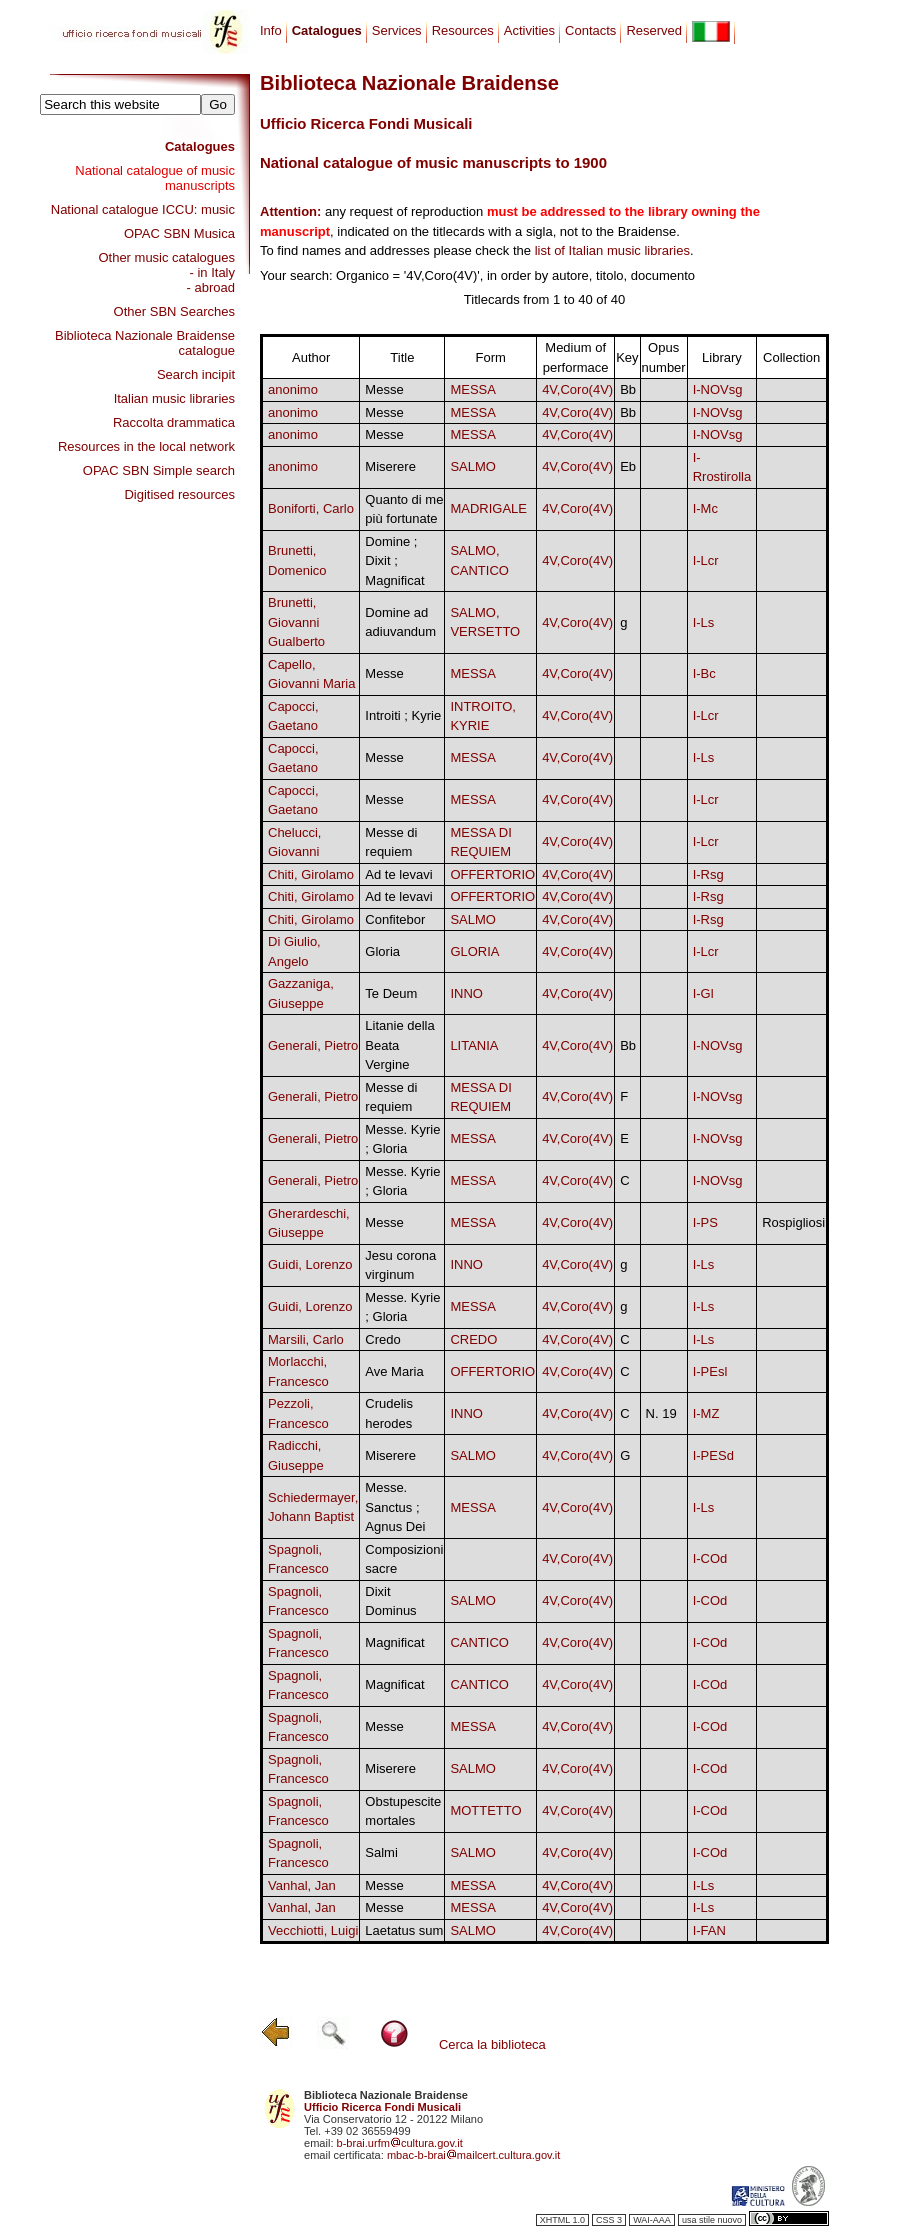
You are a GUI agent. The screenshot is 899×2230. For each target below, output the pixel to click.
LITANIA (474, 1045)
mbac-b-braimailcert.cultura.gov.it (474, 2155)
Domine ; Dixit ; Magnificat (394, 561)
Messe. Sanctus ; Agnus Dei (395, 1507)
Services (397, 30)
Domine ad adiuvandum (400, 622)
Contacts (590, 30)
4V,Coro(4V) (577, 389)
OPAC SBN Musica (179, 233)
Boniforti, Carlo (311, 508)
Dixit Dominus (390, 1601)
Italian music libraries (174, 398)
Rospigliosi (793, 1222)
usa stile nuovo (712, 2220)
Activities (529, 30)
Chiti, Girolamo (311, 874)
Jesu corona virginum (400, 1265)
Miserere (390, 466)
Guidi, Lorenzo (310, 1264)
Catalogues (200, 146)
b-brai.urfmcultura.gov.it (400, 2143)
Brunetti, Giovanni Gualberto (296, 622)
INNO (466, 993)
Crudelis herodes (389, 1413)
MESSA (473, 389)
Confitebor (395, 919)
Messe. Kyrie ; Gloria (402, 1139)
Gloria (382, 951)
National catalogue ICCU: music (143, 209)
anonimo (293, 389)
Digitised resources (179, 494)
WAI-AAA (652, 2220)
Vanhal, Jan (302, 1885)
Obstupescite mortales (403, 1811)
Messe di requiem (391, 842)
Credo (382, 1339)
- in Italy (212, 272)
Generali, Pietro (313, 1045)
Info (271, 30)
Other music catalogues (166, 257)
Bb (628, 389)
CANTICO (479, 1642)
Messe (384, 389)
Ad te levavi (398, 874)
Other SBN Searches (174, 311)
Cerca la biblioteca (492, 2044)
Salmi (381, 1852)
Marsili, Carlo (306, 1339)
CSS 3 (609, 2220)
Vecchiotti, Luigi (313, 1930)
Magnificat (394, 1642)
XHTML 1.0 (562, 2220)
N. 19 (661, 1413)
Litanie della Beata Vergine (399, 1045)
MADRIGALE (488, 508)
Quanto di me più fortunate (404, 509)
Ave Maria (394, 1371)
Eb (628, 466)
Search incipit (196, 374)
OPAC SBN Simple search (159, 470)
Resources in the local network (146, 446)
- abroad (211, 287)
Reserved (654, 30)
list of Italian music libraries (612, 250)
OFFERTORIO (492, 874)
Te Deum (391, 993)
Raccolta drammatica (174, 422)
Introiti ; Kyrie (403, 715)
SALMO (473, 466)
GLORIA (474, 951)
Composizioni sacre (404, 1559)
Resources (463, 30)
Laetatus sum (404, 1930)
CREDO (473, 1339)
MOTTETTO (485, 1810)
